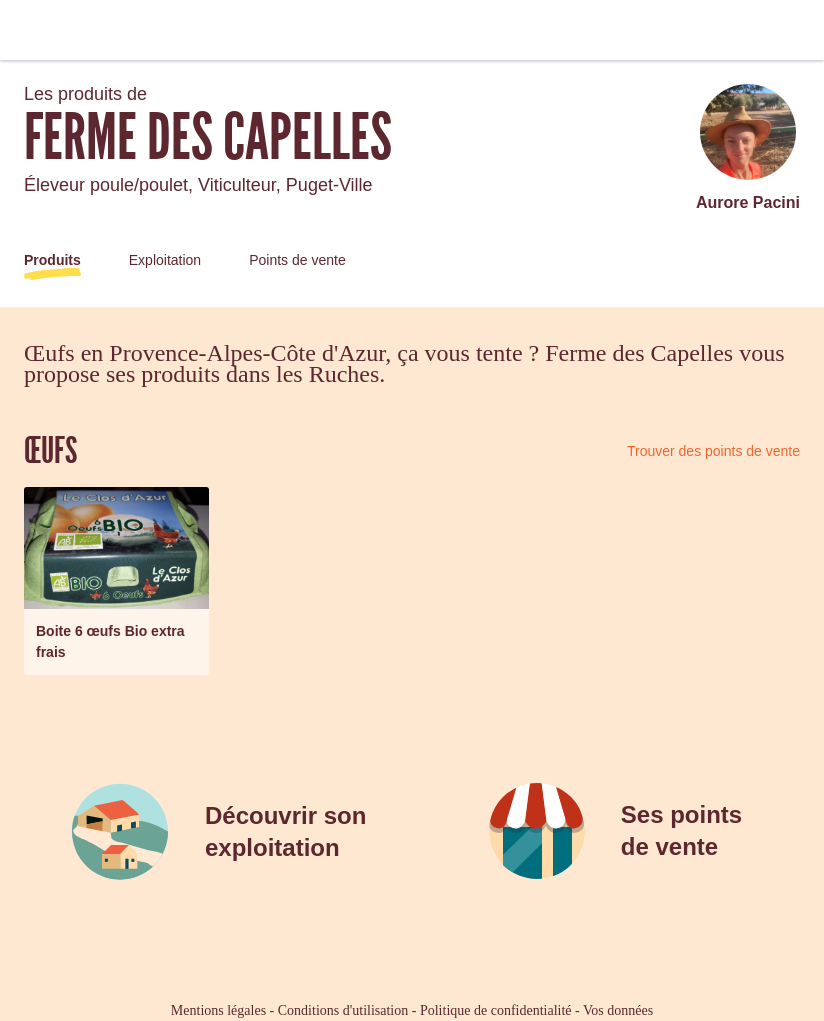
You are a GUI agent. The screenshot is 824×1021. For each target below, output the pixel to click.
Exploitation (165, 260)
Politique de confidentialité (496, 1010)
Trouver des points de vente (713, 451)
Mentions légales (218, 1010)
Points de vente (297, 260)
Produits (52, 260)
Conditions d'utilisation (343, 1010)
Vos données (618, 1010)
